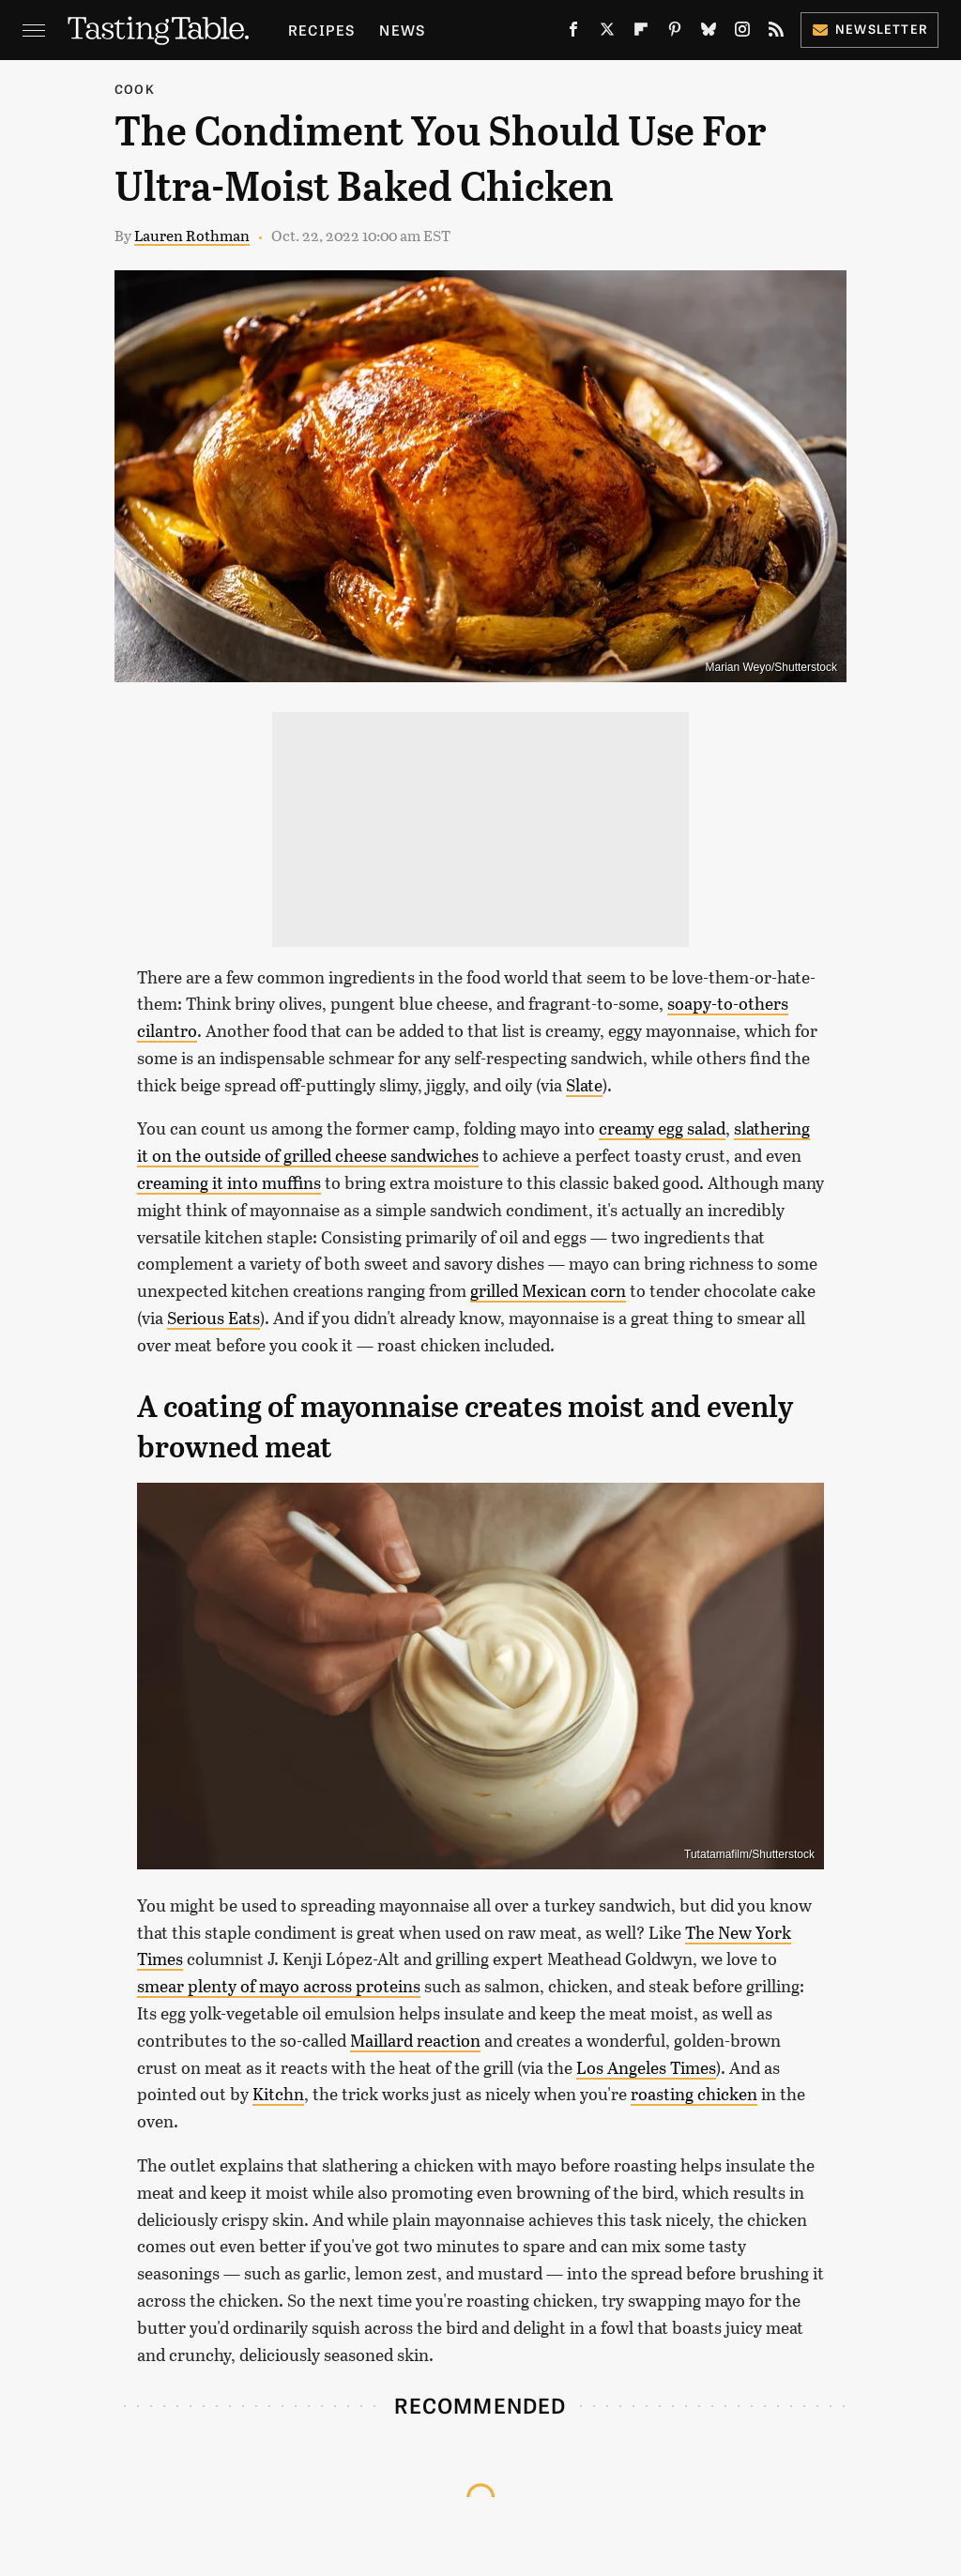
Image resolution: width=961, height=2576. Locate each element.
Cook (134, 89)
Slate (584, 1085)
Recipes (321, 29)
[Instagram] (742, 33)
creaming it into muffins (229, 1182)
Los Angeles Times (646, 2067)
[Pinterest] (674, 33)
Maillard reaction (415, 2040)
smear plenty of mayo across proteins (278, 1986)
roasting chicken (694, 2093)
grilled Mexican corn (548, 1290)
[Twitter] (607, 33)
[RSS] (776, 33)
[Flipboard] (641, 33)
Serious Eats (213, 1317)
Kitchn (278, 2093)
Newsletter (869, 29)
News (402, 29)
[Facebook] (573, 33)
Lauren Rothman (192, 235)
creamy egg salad (662, 1128)
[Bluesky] (708, 33)
